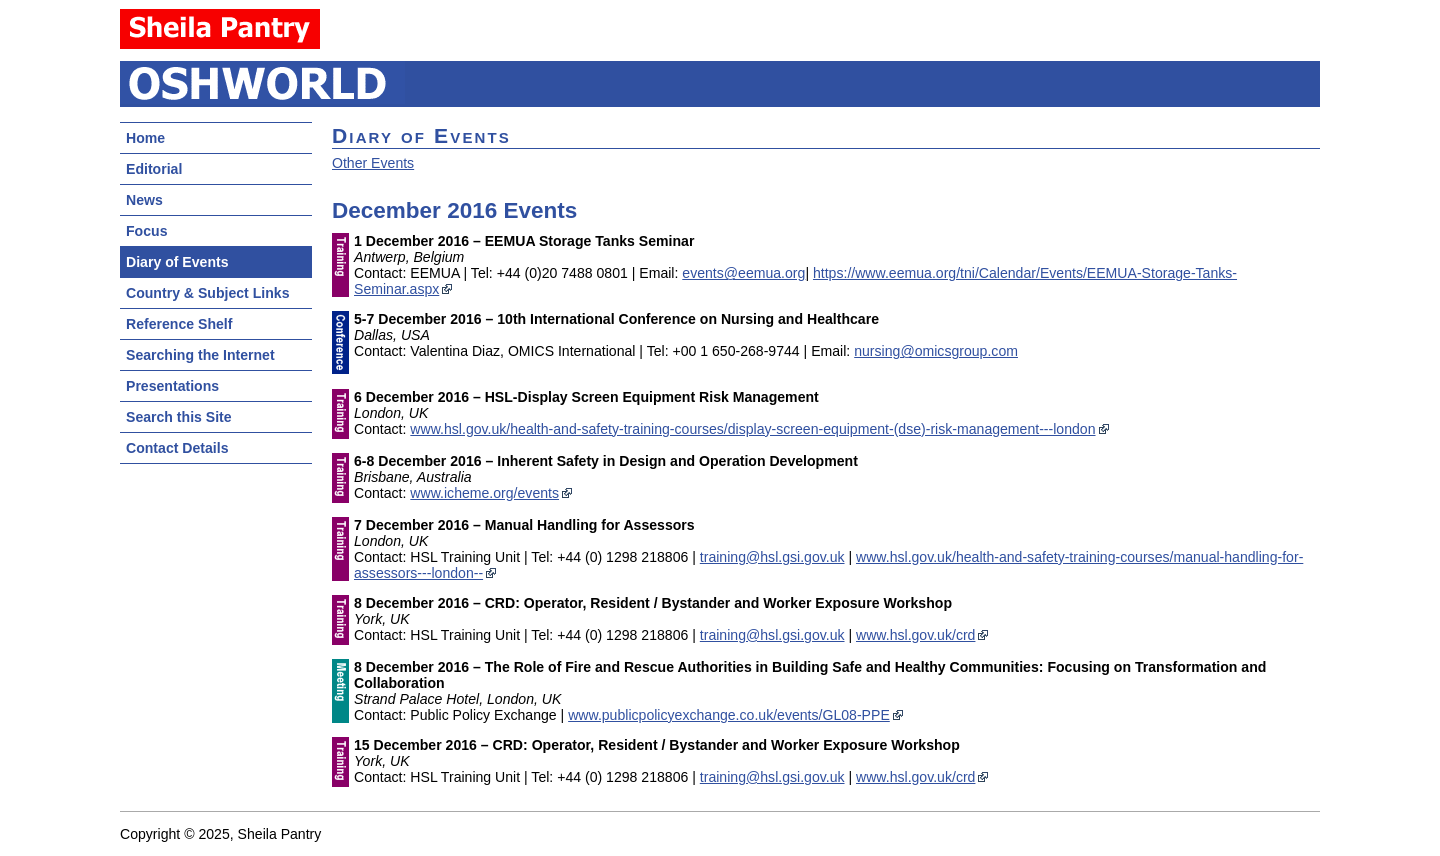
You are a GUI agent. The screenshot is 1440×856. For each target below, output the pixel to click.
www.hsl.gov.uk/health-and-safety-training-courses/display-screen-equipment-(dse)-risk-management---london (752, 429)
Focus (146, 231)
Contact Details (177, 448)
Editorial (154, 169)
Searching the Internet (200, 355)
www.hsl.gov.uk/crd (915, 635)
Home (145, 138)
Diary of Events (177, 262)
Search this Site (179, 417)
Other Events (373, 163)
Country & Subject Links (207, 293)
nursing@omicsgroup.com (936, 351)
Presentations (172, 386)
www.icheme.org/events (484, 493)
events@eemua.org (743, 273)
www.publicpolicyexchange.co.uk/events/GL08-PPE (729, 715)
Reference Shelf (179, 324)
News (144, 200)
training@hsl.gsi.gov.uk (772, 557)
